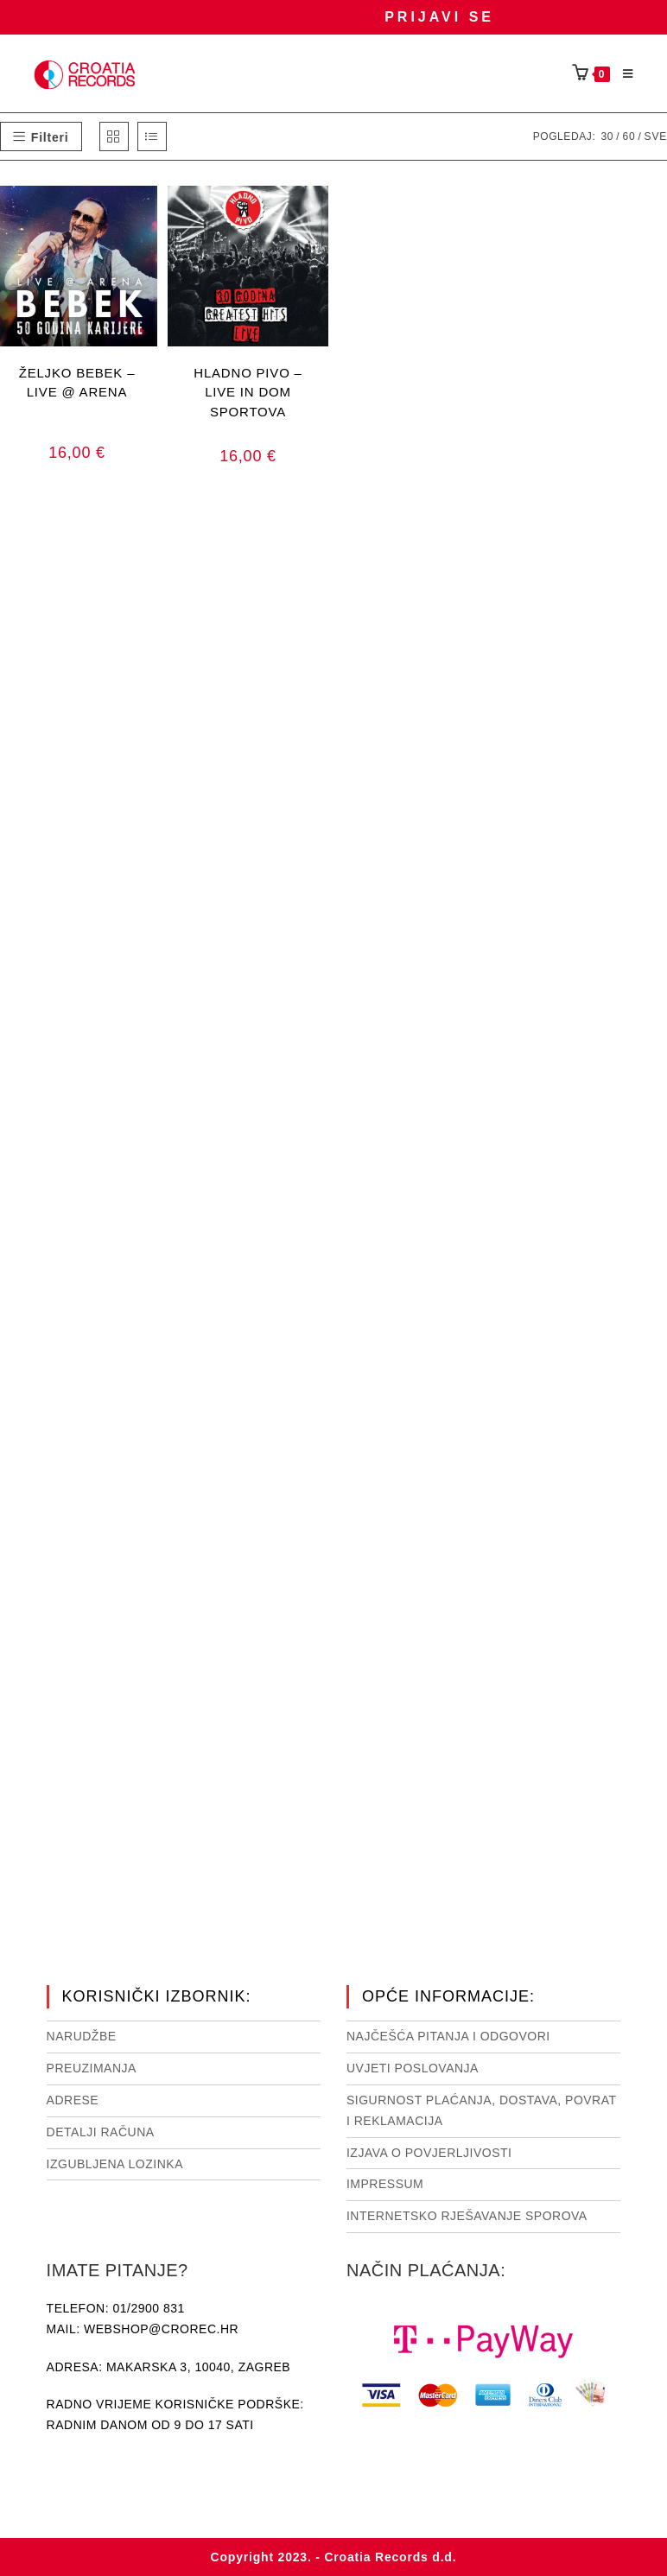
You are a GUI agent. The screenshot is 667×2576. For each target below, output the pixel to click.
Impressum (384, 2184)
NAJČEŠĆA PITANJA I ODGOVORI (448, 2036)
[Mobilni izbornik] (622, 74)
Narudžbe (82, 2036)
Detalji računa (101, 2132)
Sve (656, 136)
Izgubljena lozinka (115, 2164)
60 (628, 136)
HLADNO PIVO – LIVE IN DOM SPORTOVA (248, 391)
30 (606, 136)
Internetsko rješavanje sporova (467, 2216)
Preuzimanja (92, 2068)
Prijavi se (439, 17)
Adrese (73, 2100)
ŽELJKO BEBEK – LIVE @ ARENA (77, 382)
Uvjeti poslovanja (412, 2068)
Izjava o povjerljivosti (428, 2153)
